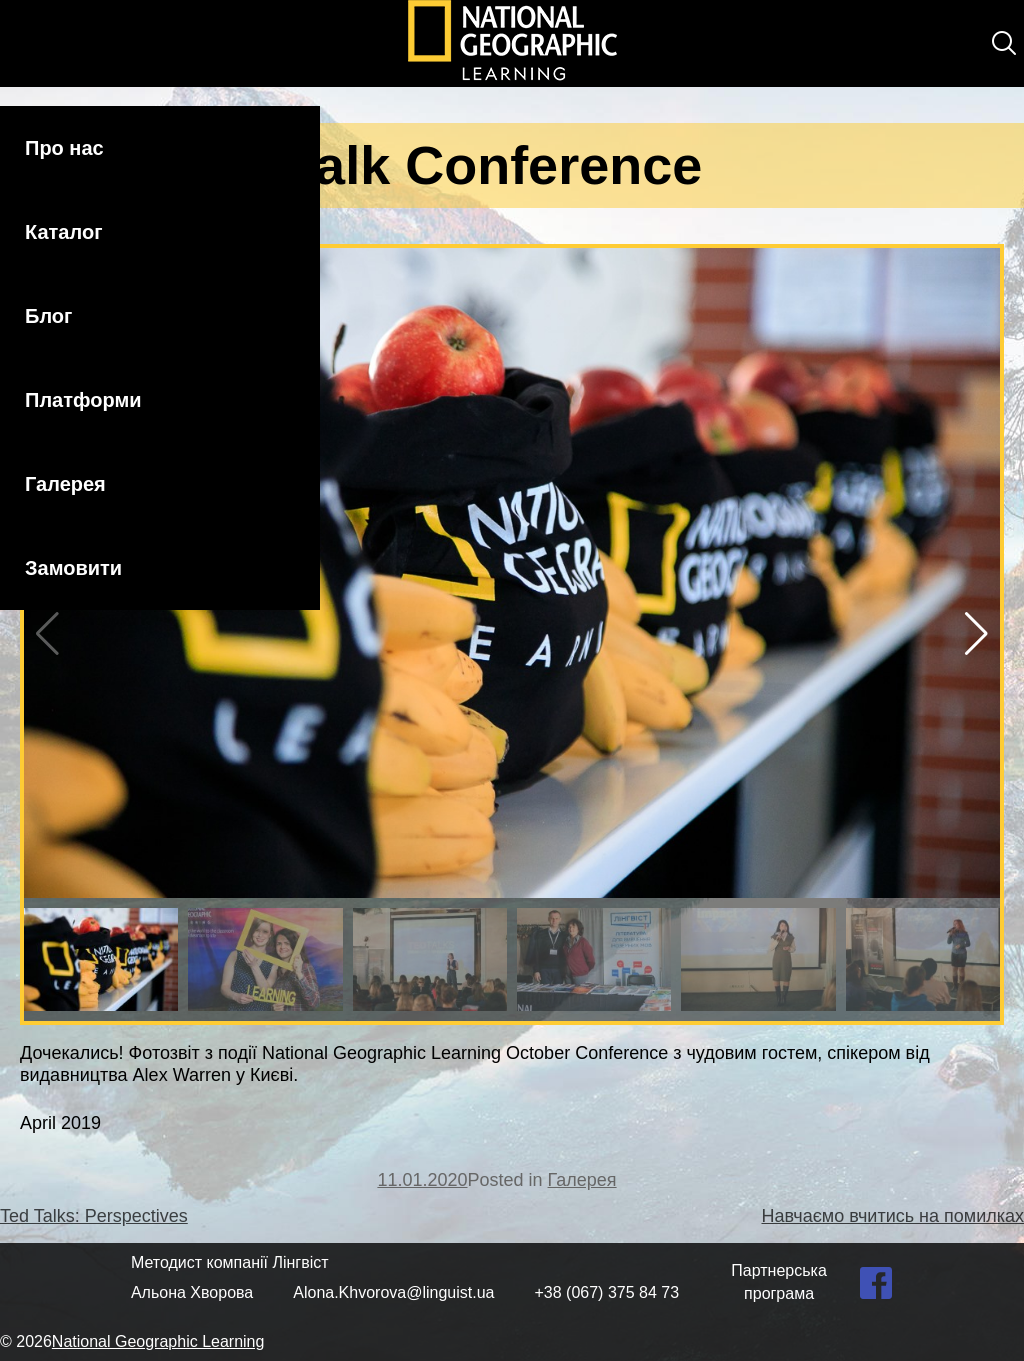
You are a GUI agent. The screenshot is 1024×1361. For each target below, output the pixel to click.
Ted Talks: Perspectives (94, 1216)
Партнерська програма (779, 1281)
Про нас (64, 148)
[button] (976, 634)
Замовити (73, 568)
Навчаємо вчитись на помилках (892, 1216)
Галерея (65, 484)
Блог (48, 316)
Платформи (83, 400)
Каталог (63, 232)
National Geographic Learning (158, 1341)
